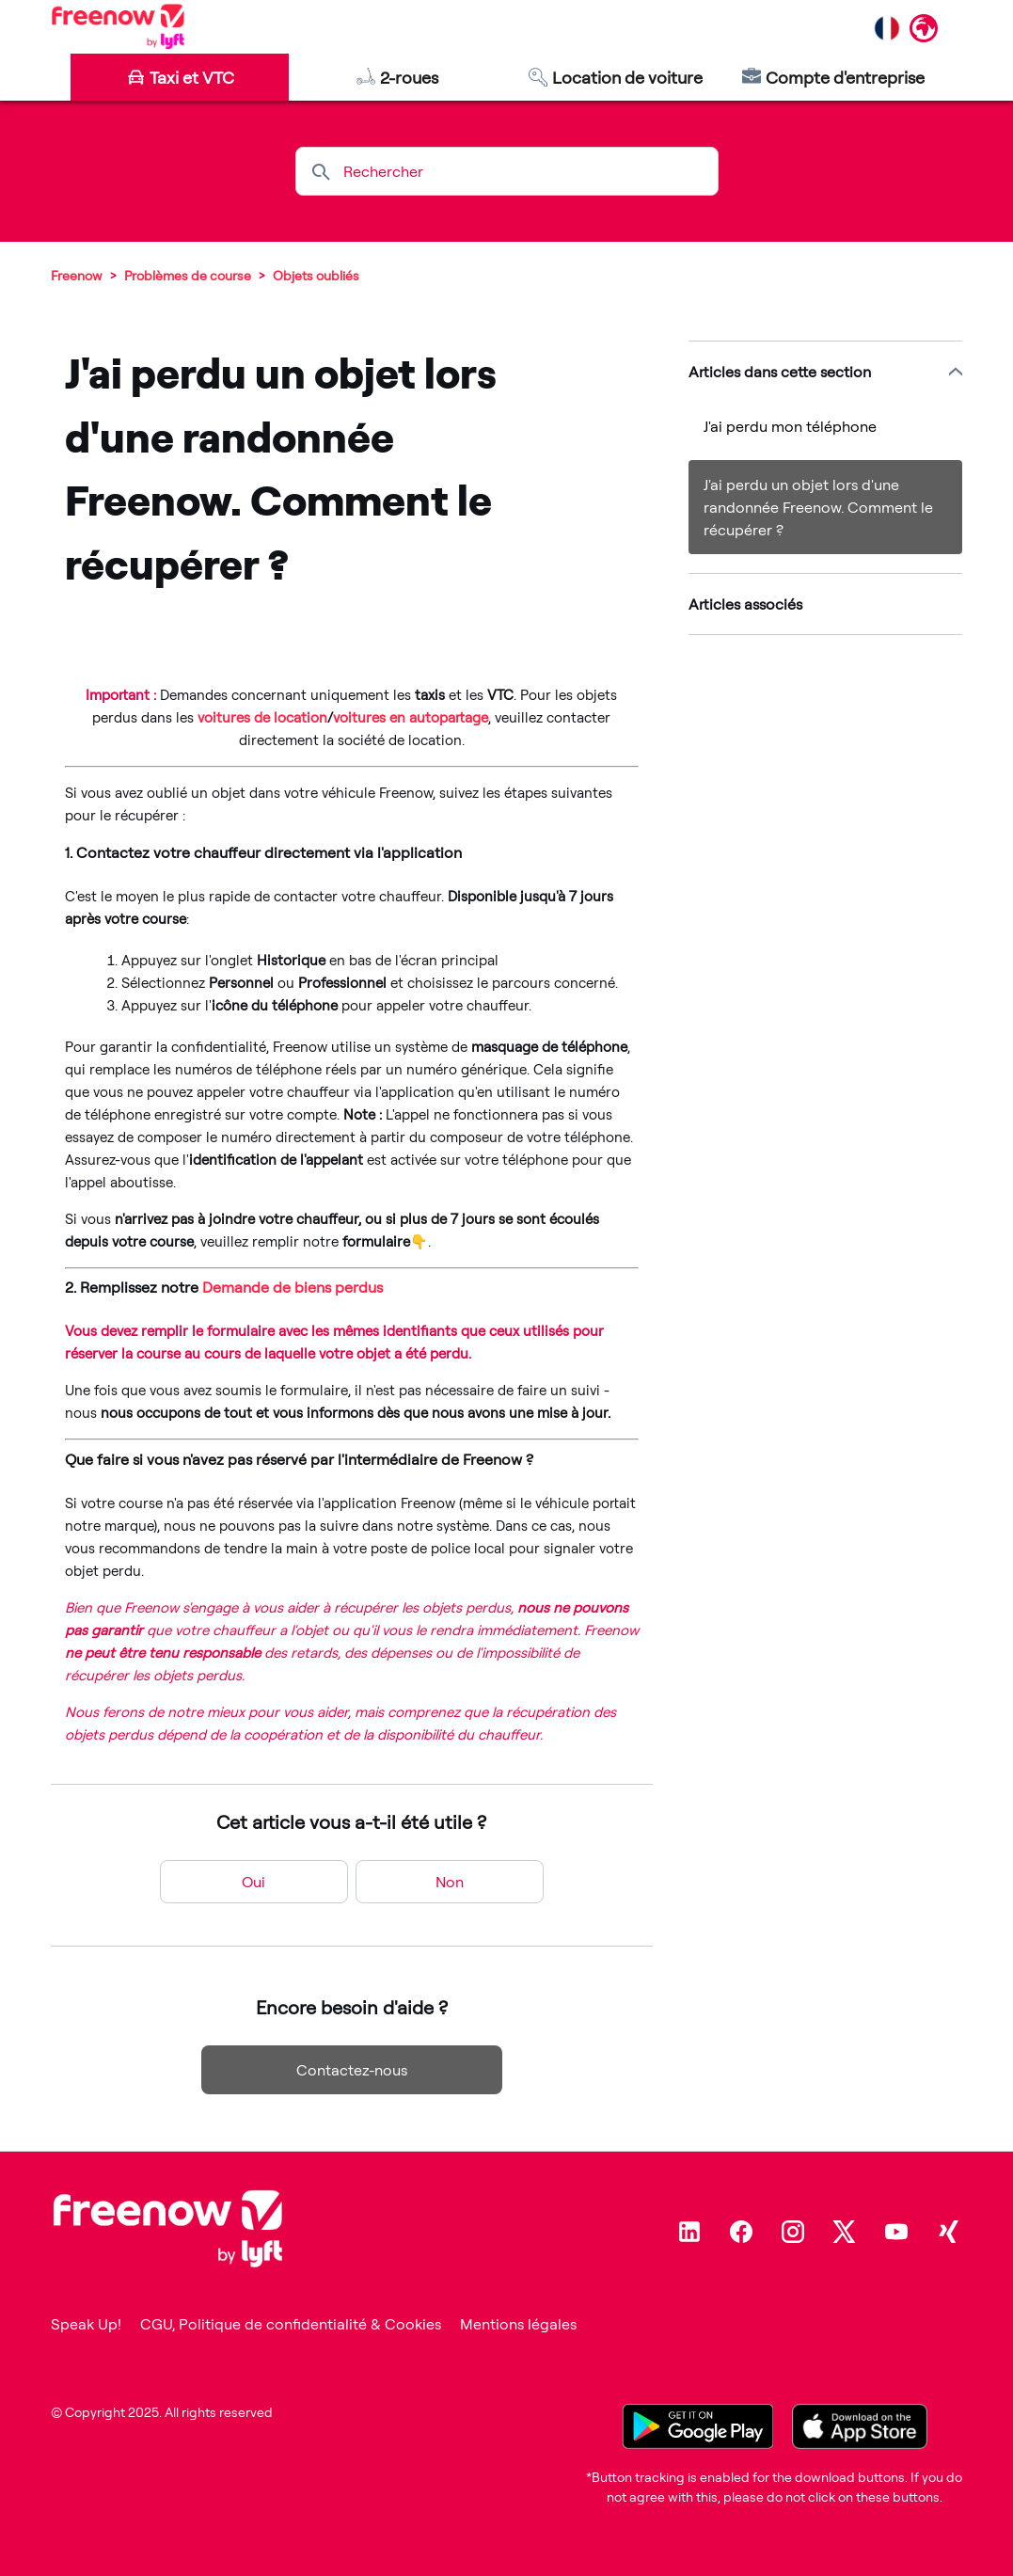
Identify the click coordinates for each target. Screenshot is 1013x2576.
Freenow (77, 275)
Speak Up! (86, 2323)
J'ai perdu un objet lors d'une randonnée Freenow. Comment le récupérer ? (818, 507)
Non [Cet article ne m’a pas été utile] (449, 1881)
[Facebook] (741, 2232)
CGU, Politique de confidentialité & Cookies (290, 2323)
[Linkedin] (689, 2232)
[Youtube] (896, 2232)
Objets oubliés (316, 275)
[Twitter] (845, 2232)
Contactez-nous (351, 2069)
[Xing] (948, 2232)
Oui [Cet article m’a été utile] (253, 1881)
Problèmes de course (187, 275)
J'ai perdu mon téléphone (790, 426)
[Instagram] (793, 2232)
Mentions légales (518, 2323)
